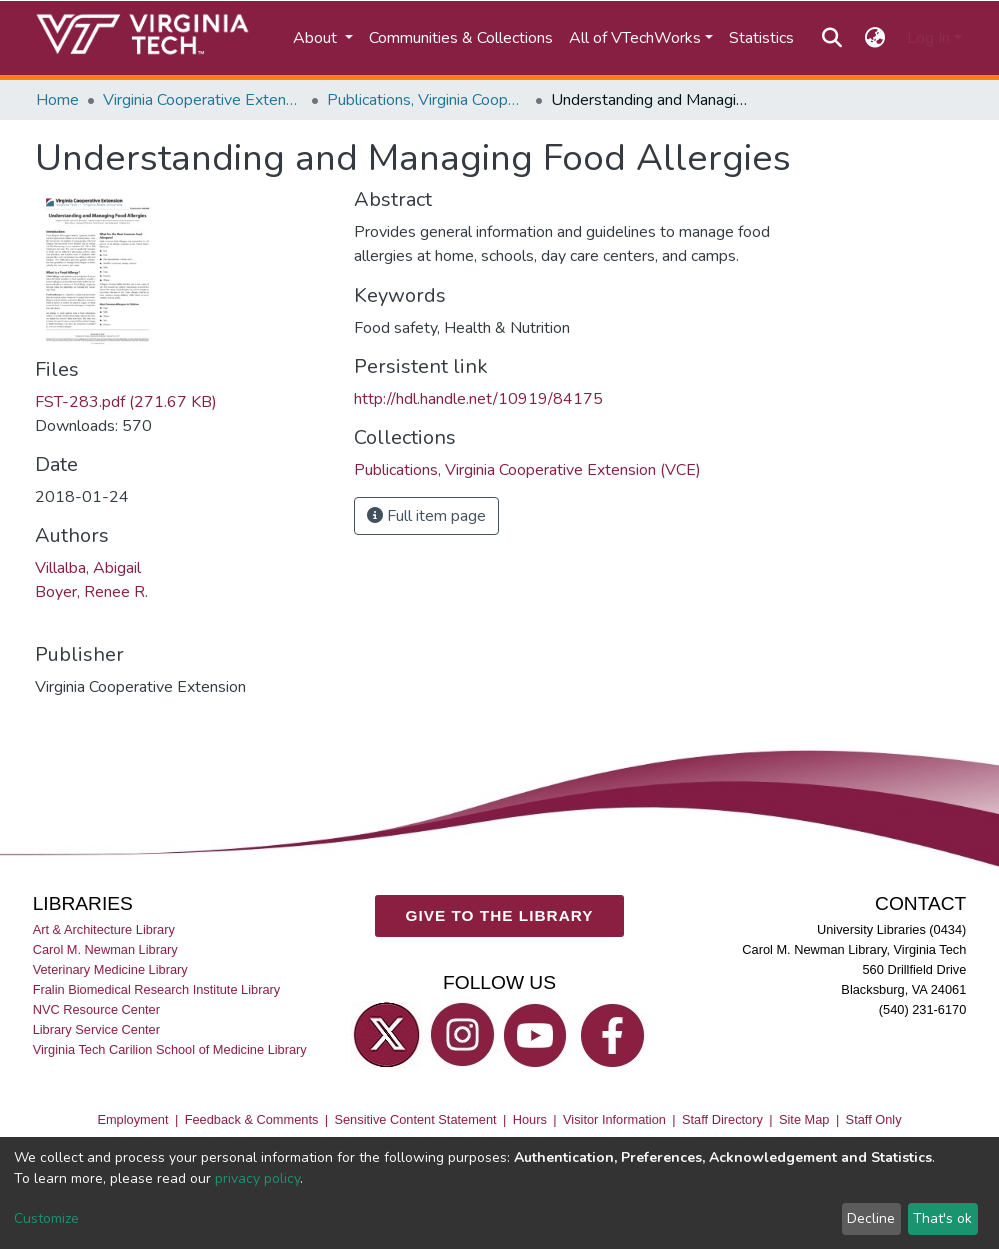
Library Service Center (96, 1029)
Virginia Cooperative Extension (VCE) (203, 100)
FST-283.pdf (126, 402)
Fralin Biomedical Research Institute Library (157, 989)
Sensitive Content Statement (415, 1119)
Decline (871, 1218)
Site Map (804, 1119)
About (317, 38)
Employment (132, 1119)
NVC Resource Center (96, 1009)
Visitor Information (614, 1119)
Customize (46, 1218)
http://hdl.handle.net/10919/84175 (478, 399)
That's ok (942, 1218)
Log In (928, 38)
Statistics (761, 38)
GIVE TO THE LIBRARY (500, 915)
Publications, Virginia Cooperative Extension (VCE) (427, 100)
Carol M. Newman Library (105, 949)
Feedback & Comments (252, 1119)
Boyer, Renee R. (91, 592)
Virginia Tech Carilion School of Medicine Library (170, 1049)
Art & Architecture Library (104, 929)
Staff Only (874, 1119)
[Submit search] (832, 38)
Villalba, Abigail (88, 568)
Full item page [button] (426, 516)
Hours (530, 1119)
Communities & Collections (461, 38)
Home (57, 100)
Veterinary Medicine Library (110, 969)
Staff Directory (722, 1119)
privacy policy (257, 1178)
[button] (874, 38)
